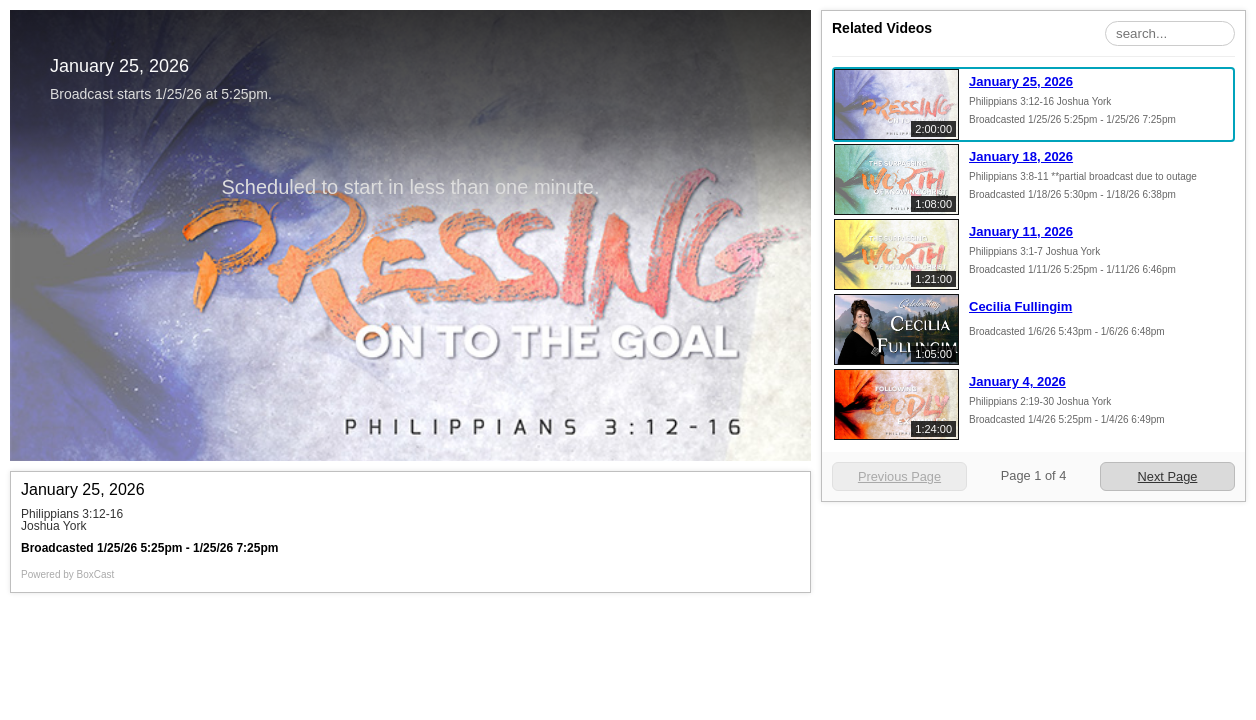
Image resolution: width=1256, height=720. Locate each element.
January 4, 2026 (1017, 381)
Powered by (67, 574)
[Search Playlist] (1170, 33)
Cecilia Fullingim (1020, 306)
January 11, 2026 (1021, 231)
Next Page (1168, 476)
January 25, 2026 (1021, 81)
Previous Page (899, 476)
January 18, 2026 (1021, 156)
